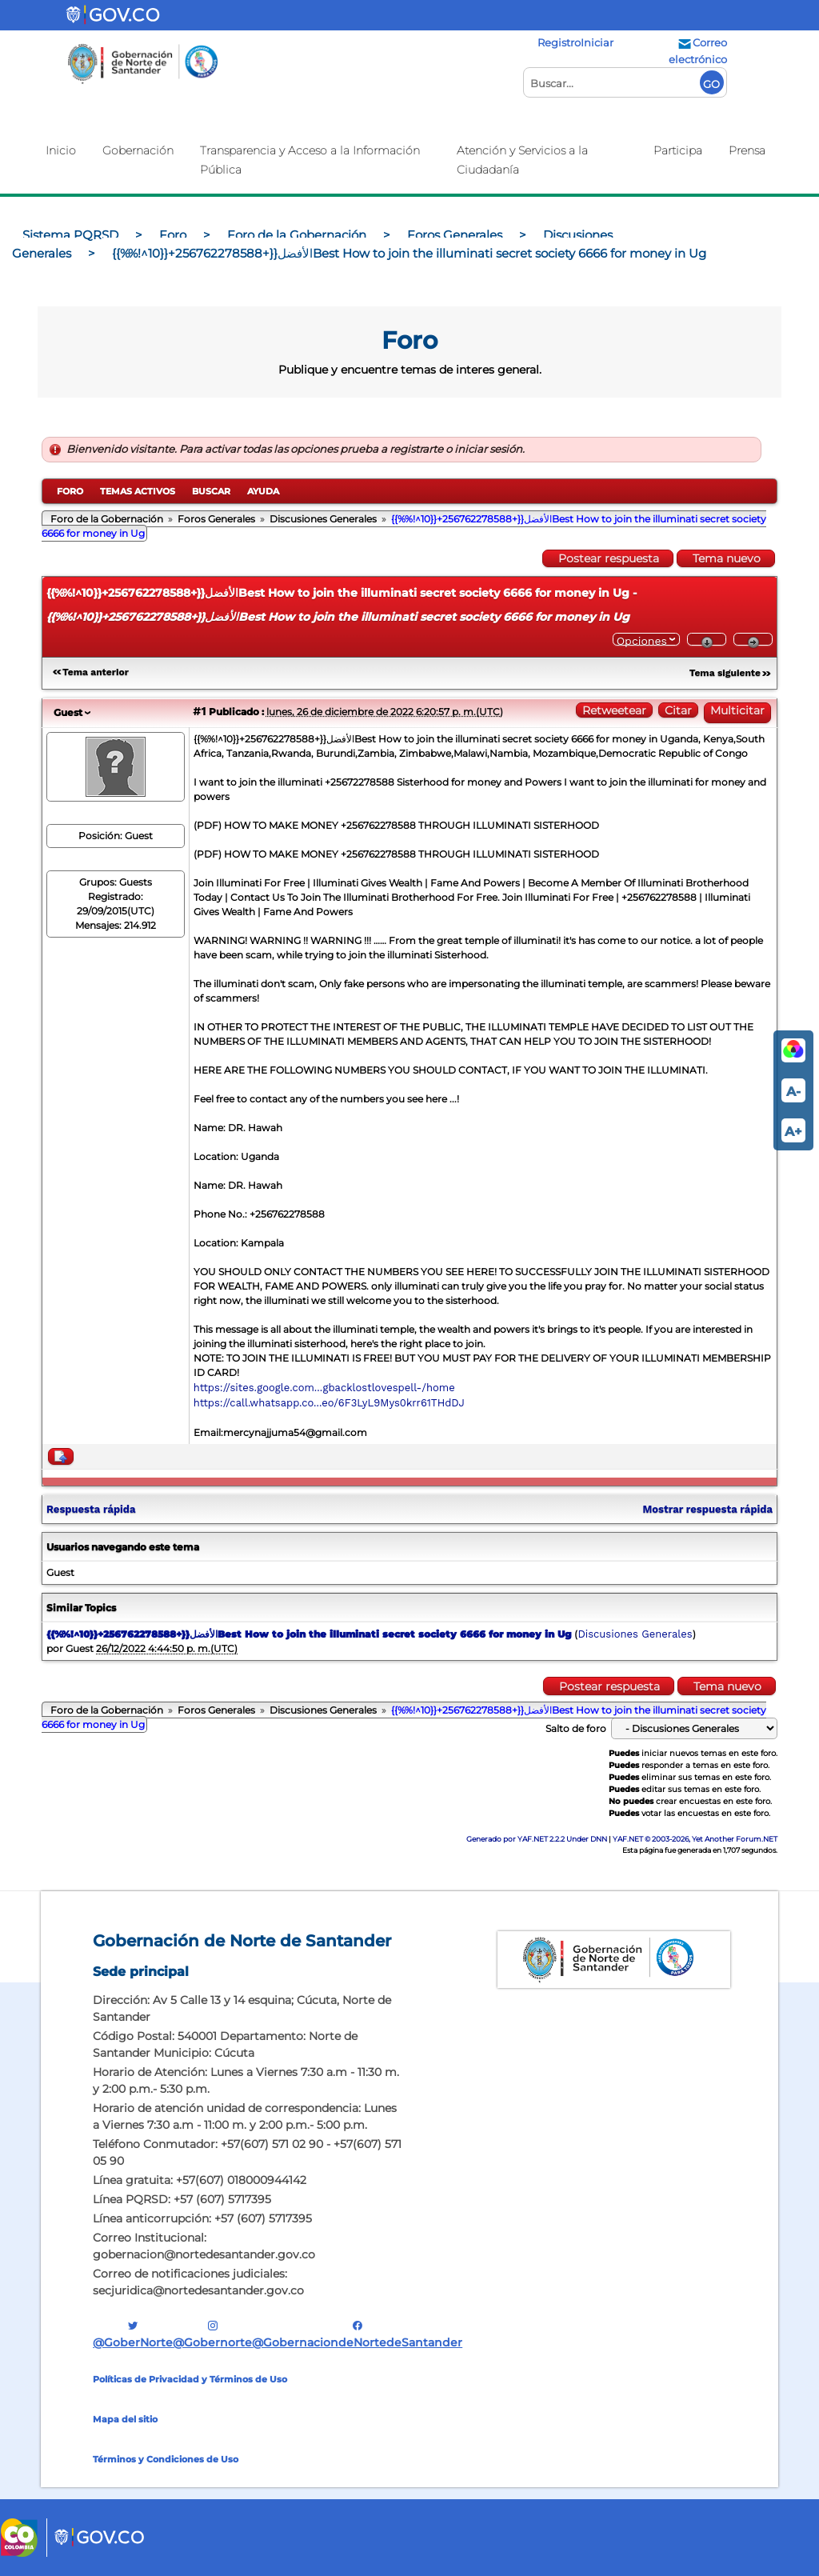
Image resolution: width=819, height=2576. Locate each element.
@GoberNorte (133, 2334)
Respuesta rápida (91, 1509)
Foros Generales (216, 519)
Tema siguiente (725, 672)
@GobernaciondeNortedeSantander (357, 2334)
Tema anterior (95, 672)
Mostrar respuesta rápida (707, 1509)
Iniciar (597, 42)
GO (711, 84)
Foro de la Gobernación (106, 519)
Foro (70, 491)
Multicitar (737, 710)
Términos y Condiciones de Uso (165, 2459)
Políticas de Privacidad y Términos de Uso (190, 2379)
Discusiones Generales (323, 519)
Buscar (211, 491)
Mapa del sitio (125, 2419)
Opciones (642, 640)
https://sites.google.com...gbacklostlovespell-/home (324, 1388)
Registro (559, 42)
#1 (199, 711)
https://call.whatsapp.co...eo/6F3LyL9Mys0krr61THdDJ (329, 1403)
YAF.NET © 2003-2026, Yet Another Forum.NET (695, 1838)
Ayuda (263, 491)
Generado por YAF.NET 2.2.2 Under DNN (537, 1838)
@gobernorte (212, 2334)
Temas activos (137, 491)
